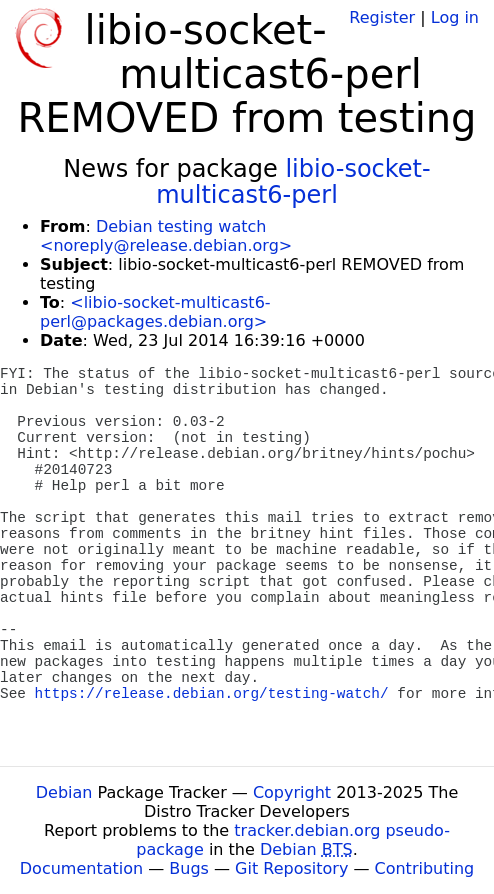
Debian (64, 792)
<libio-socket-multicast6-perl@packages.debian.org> (155, 312)
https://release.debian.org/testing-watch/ (212, 694)
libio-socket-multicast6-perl (293, 182)
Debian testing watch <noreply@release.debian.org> (166, 236)
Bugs (189, 868)
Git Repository (291, 868)
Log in (455, 17)
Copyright (292, 792)
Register (382, 17)
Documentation (81, 868)
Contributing (425, 868)
